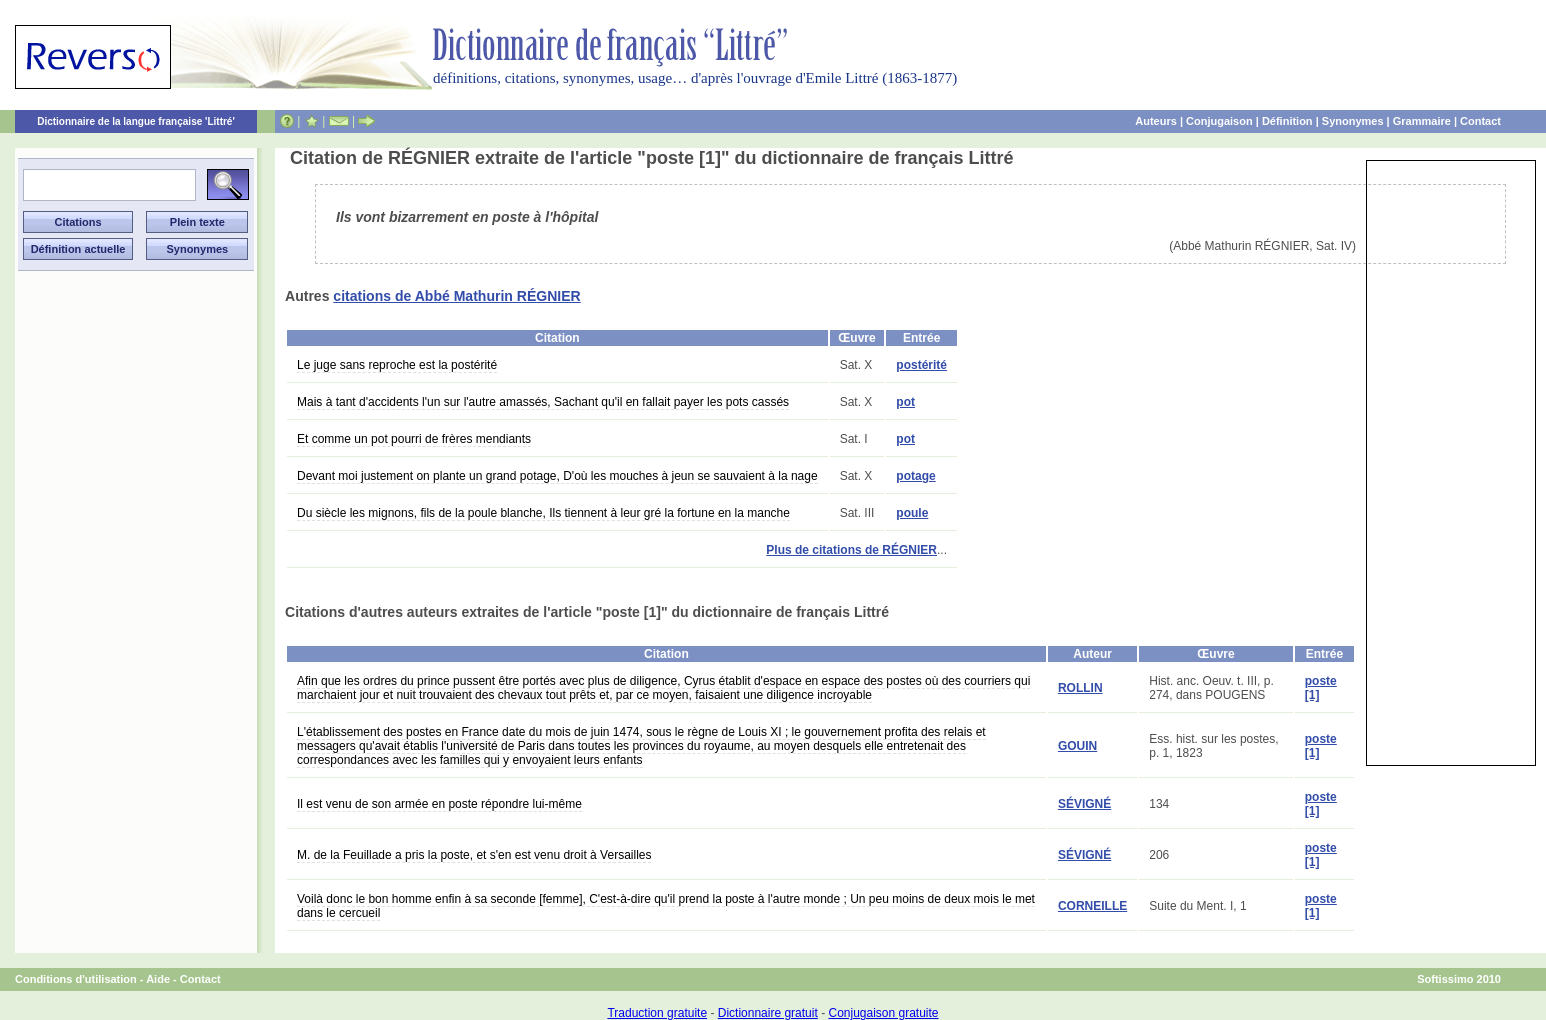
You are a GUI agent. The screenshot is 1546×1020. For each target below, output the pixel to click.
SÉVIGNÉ (1084, 804)
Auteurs (1156, 121)
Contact (1480, 121)
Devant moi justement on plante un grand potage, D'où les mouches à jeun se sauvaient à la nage (557, 476)
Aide (158, 979)
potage (915, 476)
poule (912, 513)
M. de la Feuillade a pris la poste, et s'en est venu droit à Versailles (474, 855)
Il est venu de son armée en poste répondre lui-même (439, 804)
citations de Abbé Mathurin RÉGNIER (456, 296)
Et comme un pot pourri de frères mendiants (414, 439)
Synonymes (1353, 121)
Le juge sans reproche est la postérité (397, 365)
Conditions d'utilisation (76, 979)
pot (905, 402)
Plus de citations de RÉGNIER (851, 550)
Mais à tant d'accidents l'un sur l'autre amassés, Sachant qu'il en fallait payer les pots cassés (543, 402)
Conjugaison (1219, 121)
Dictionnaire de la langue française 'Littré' (136, 121)
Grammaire (1422, 121)
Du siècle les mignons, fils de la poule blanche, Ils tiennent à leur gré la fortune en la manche (543, 513)
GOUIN (1077, 746)
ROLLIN (1080, 688)
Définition (1287, 121)
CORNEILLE (1092, 906)
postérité (921, 365)
